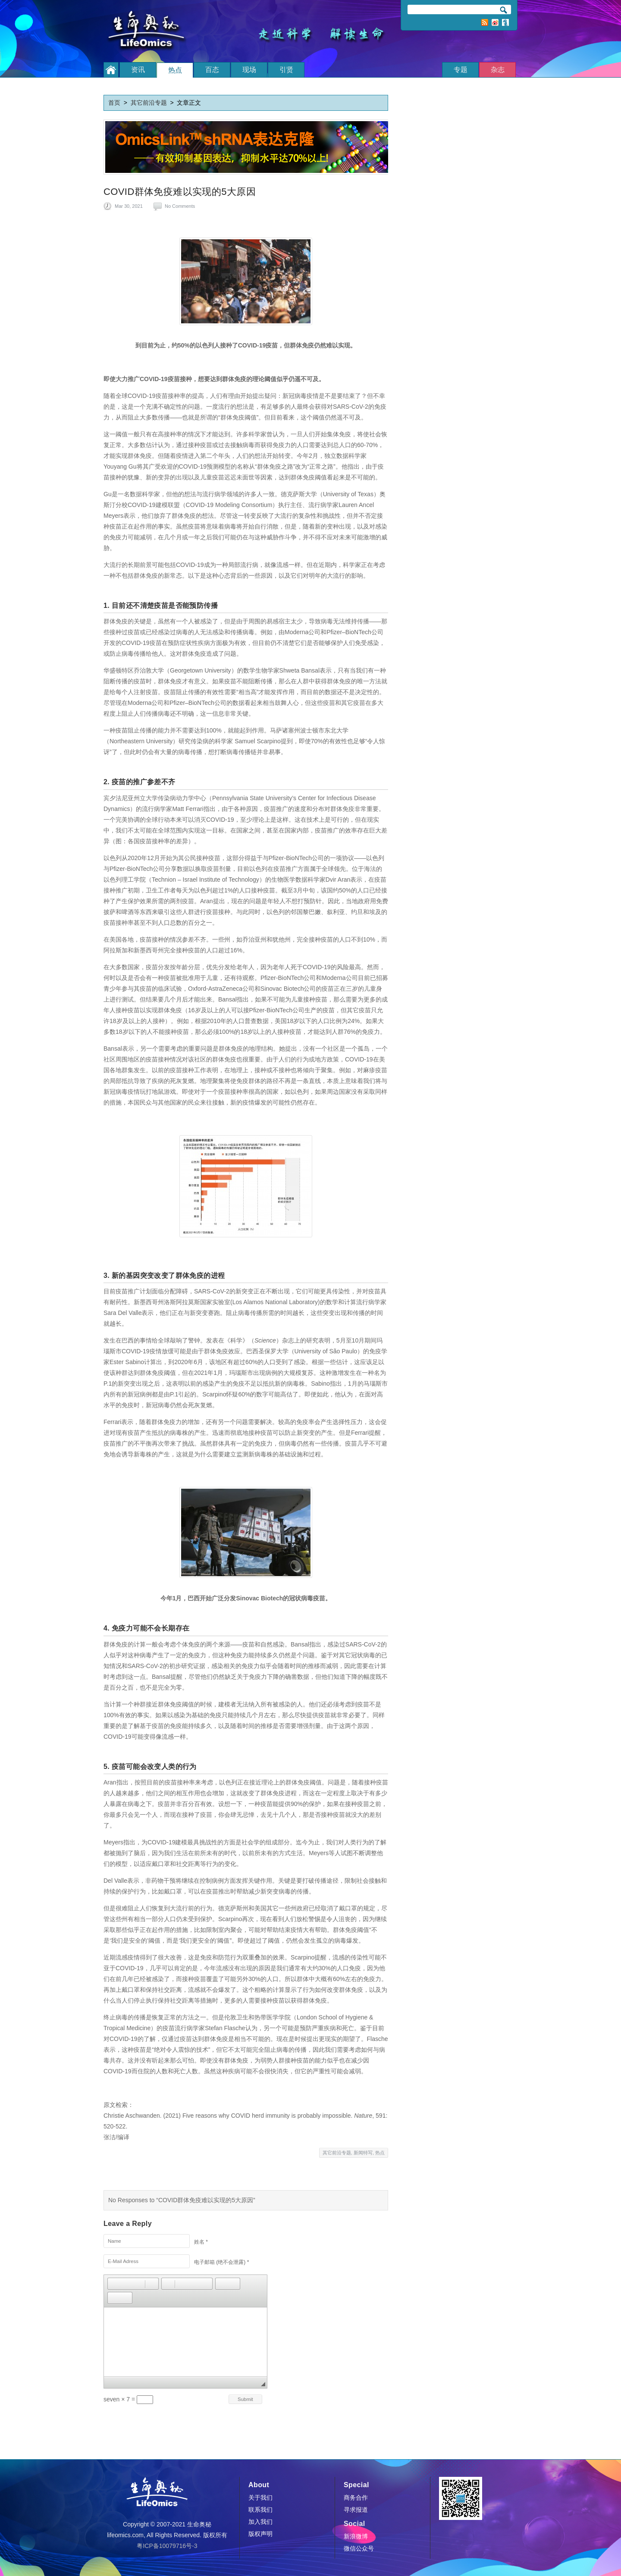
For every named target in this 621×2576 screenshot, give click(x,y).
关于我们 (260, 2497)
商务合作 (356, 2497)
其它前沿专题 (149, 102)
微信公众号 (359, 2548)
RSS (484, 22)
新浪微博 (495, 22)
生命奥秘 (149, 31)
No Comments (180, 206)
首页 (114, 102)
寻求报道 (356, 2509)
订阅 (505, 22)
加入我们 (260, 2521)
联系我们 (260, 2509)
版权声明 (260, 2533)
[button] (114, 2283)
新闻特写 (363, 2152)
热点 (380, 2152)
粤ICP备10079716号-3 (167, 2545)
